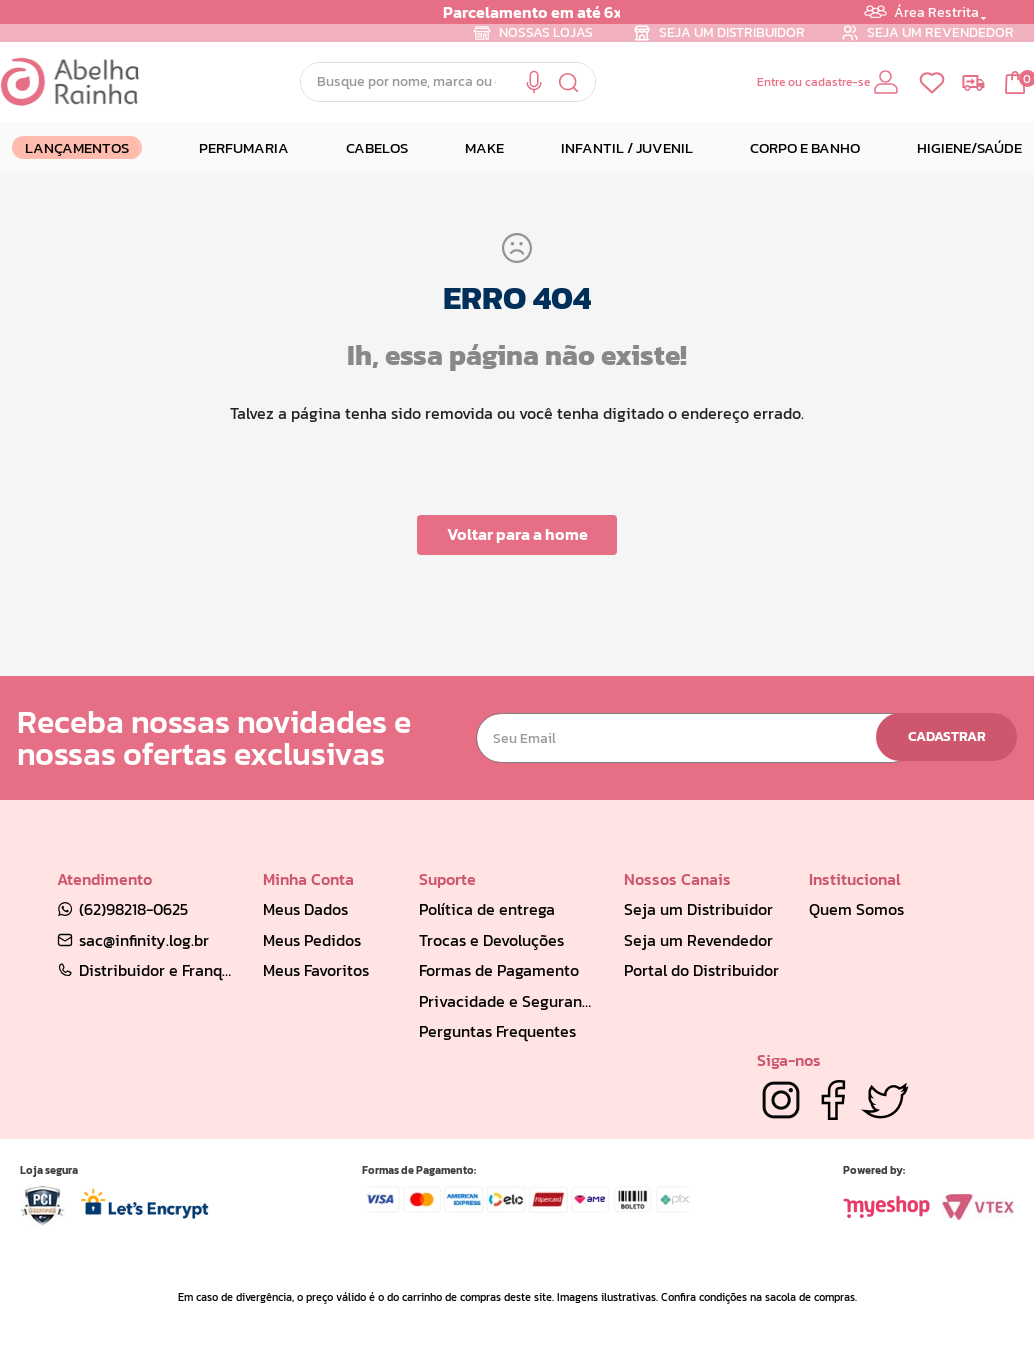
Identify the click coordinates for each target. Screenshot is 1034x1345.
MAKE (484, 147)
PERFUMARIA (244, 147)
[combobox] (448, 82)
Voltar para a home (517, 534)
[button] (534, 82)
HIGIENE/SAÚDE (969, 147)
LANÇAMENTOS (77, 147)
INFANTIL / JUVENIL (627, 147)
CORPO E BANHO (805, 147)
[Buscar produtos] (569, 82)
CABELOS (377, 147)
